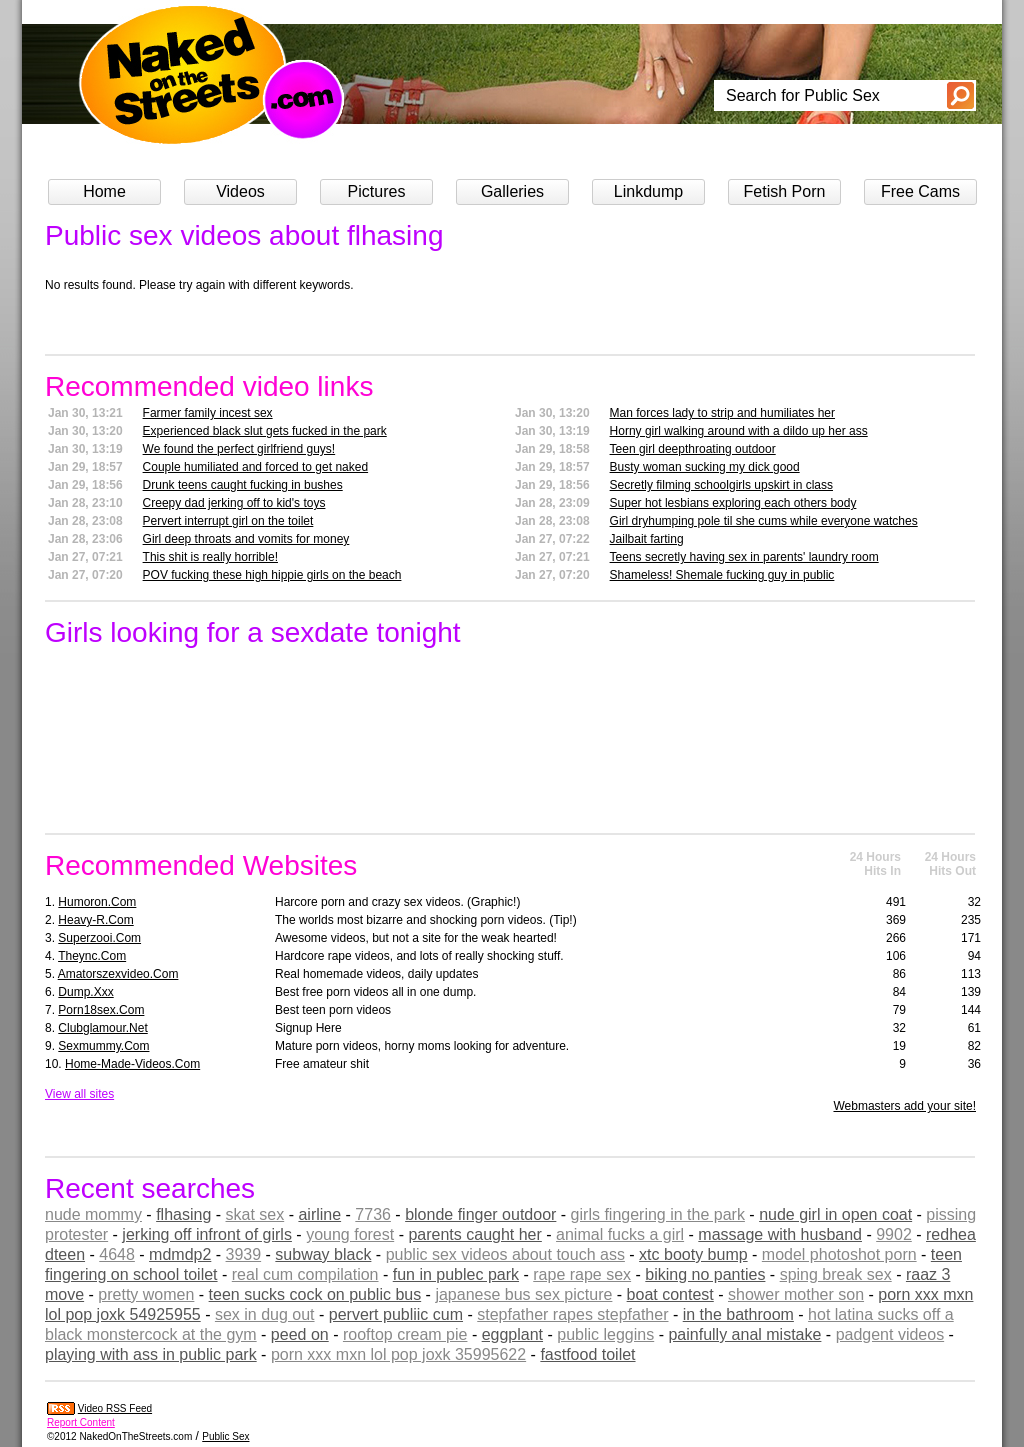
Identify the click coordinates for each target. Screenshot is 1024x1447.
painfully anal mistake (744, 1334)
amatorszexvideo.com (118, 974)
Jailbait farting (647, 539)
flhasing (183, 1214)
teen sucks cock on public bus (315, 1294)
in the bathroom (738, 1314)
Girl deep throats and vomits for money (246, 539)
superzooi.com (99, 938)
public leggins (605, 1334)
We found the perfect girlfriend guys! (239, 449)
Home (104, 191)
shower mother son (796, 1294)
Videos (240, 191)
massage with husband (780, 1234)
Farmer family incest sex (208, 413)
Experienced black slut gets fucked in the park (265, 431)
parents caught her (474, 1234)
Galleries (512, 191)
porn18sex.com (101, 1010)
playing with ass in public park (151, 1354)
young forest (350, 1234)
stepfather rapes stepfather (572, 1314)
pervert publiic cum (396, 1314)
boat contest (670, 1294)
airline (319, 1214)
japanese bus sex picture (523, 1294)
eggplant (512, 1334)
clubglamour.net (102, 1028)
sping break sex (836, 1274)
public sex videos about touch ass (505, 1254)
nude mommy (93, 1214)
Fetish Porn (785, 191)
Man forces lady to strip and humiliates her (722, 413)
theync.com (92, 956)
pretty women (146, 1294)
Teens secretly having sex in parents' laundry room (744, 557)
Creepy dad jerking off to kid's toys (234, 503)
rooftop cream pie (405, 1334)
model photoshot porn (839, 1254)
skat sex (255, 1214)
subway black (323, 1254)
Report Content (81, 1422)
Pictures (377, 191)
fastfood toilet (587, 1354)
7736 (373, 1214)
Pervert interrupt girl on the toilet (228, 521)
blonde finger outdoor (480, 1214)
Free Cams (920, 191)
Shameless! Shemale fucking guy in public (722, 575)
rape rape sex (582, 1274)
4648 (117, 1254)
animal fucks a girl (620, 1234)
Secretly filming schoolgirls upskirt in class (721, 485)
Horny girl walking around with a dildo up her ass (739, 431)
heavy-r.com (95, 920)
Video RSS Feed (115, 1408)
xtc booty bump (693, 1254)
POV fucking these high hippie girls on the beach (272, 575)
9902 (894, 1234)
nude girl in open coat (835, 1214)
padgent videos (890, 1334)
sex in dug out (265, 1314)
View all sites (79, 1094)
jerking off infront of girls (207, 1234)
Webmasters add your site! (904, 1106)
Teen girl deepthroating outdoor (693, 449)
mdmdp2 (180, 1254)
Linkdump (648, 191)
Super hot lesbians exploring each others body (733, 503)
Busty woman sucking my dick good (705, 467)
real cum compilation (305, 1274)
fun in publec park (456, 1274)
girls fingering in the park (658, 1214)
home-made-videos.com (132, 1064)
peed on (300, 1334)
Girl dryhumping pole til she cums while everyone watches (764, 521)
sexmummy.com (103, 1046)
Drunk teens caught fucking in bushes (243, 485)
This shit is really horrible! (210, 557)
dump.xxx (85, 992)
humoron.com (97, 902)
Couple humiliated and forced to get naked (256, 467)
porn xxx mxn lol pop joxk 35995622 (398, 1354)
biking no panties (705, 1274)
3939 (244, 1254)
